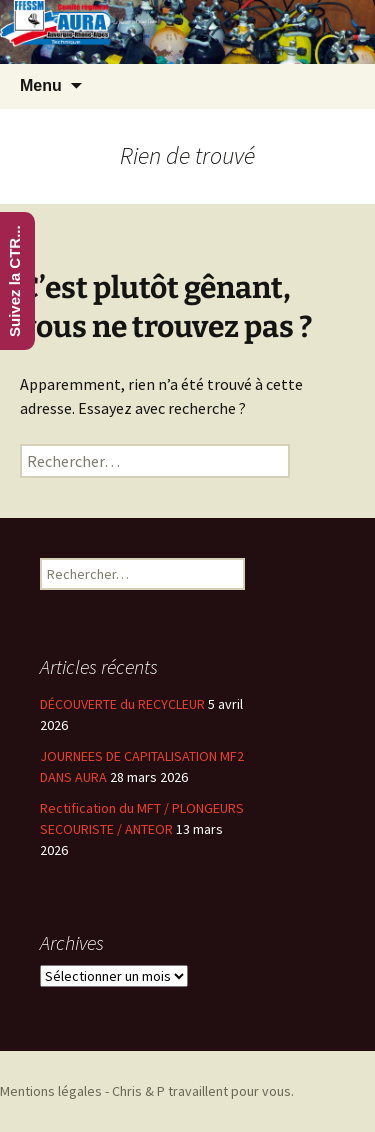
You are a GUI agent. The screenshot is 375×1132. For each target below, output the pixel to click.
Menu (41, 85)
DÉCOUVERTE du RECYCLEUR (122, 704)
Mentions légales (51, 1091)
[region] (187, 32)
